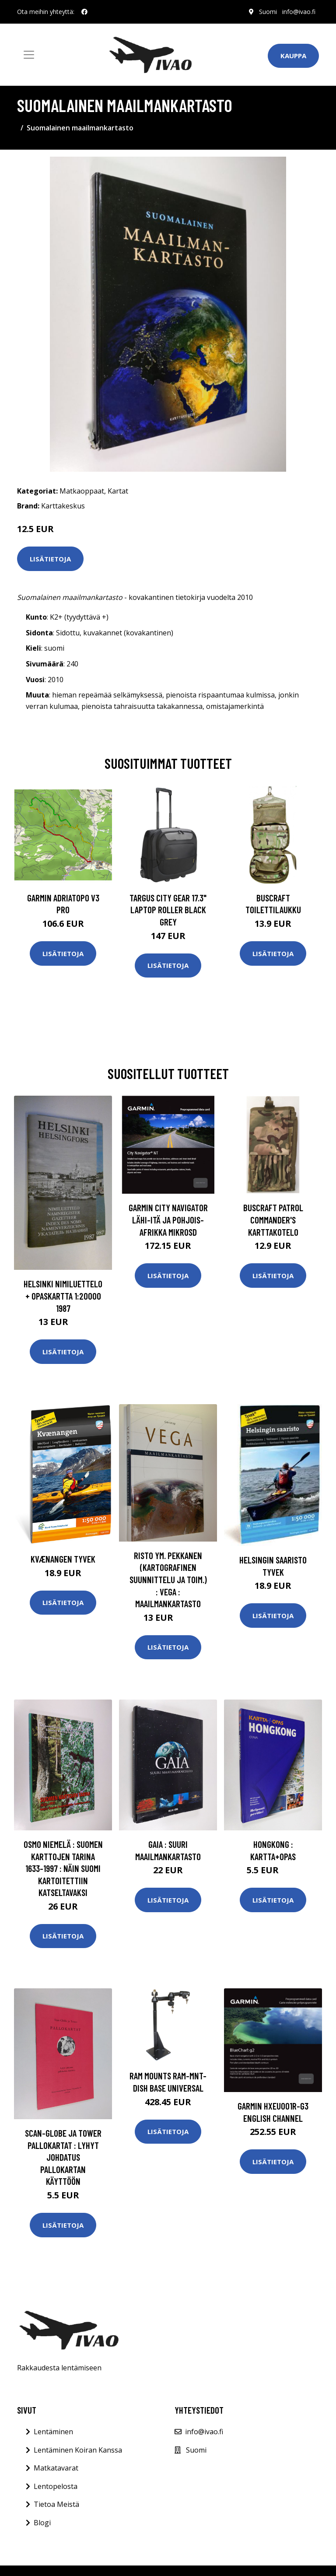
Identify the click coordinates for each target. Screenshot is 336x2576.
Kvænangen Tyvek (63, 1558)
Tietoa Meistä (56, 2504)
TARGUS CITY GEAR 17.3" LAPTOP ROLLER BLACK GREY (168, 909)
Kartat (118, 491)
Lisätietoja (50, 558)
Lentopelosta (55, 2486)
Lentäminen (53, 2431)
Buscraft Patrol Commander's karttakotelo (273, 1219)
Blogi (42, 2522)
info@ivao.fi (298, 11)
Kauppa (293, 55)
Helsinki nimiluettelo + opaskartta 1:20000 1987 (63, 1295)
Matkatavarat (56, 2468)
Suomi (268, 11)
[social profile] (84, 12)
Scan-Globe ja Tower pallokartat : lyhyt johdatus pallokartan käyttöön (63, 2157)
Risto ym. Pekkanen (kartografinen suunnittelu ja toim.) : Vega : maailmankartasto (168, 1579)
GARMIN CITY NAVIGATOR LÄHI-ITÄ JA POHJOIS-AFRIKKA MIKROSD (168, 1219)
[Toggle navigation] (29, 54)
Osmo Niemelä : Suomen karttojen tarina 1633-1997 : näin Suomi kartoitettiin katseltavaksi (63, 1868)
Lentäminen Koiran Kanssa (78, 2450)
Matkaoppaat (82, 491)
